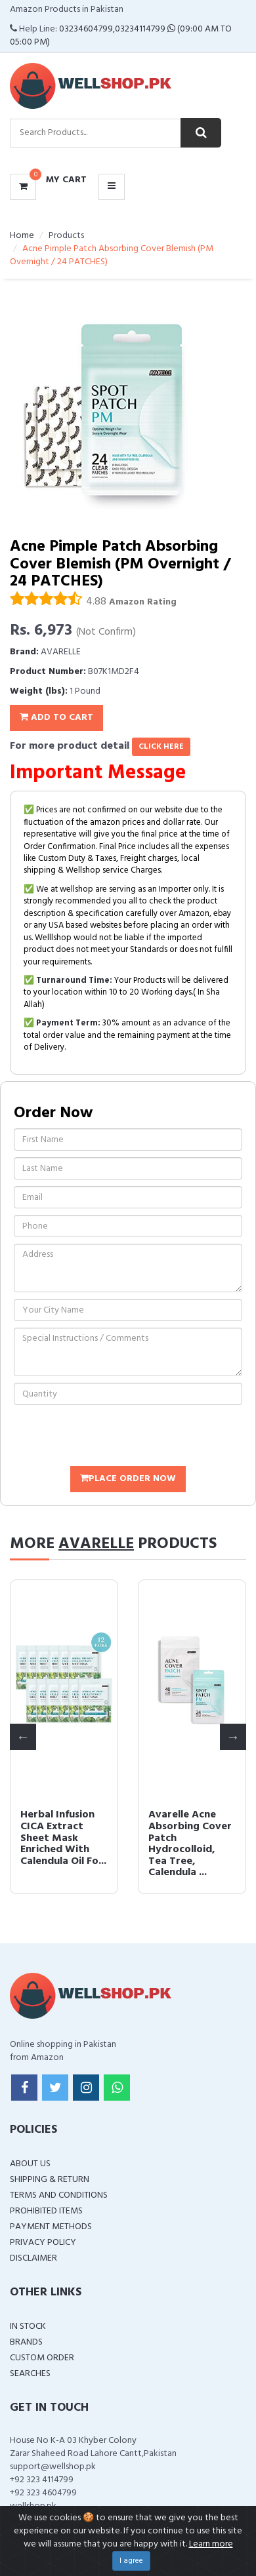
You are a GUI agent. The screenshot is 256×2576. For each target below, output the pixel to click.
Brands (26, 2342)
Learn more (211, 2544)
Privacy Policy (43, 2242)
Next (233, 1737)
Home (22, 235)
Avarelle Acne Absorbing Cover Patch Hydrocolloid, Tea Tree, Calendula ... (190, 1843)
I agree (131, 2560)
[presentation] (113, 1437)
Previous (23, 1737)
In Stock (28, 2326)
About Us (30, 2163)
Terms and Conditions (59, 2195)
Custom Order (42, 2358)
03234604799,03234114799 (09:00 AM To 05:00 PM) (121, 36)
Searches (30, 2373)
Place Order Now (128, 1478)
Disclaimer (33, 2258)
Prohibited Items (46, 2211)
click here (161, 746)
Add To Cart (56, 717)
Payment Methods (51, 2226)
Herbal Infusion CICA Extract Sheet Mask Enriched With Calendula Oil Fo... (63, 1837)
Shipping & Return (49, 2179)
